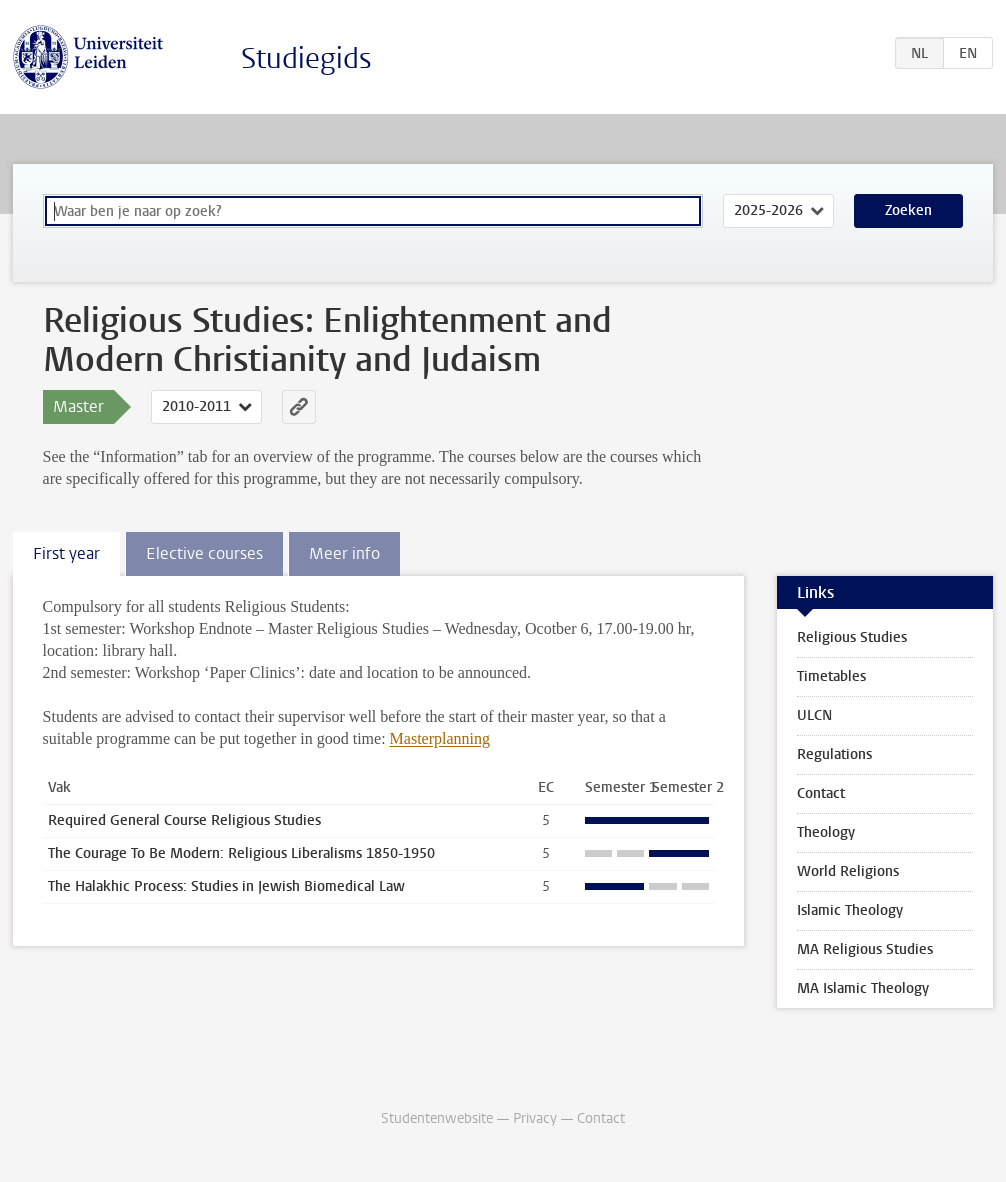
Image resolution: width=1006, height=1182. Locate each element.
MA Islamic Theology (863, 988)
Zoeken (908, 210)
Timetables (831, 676)
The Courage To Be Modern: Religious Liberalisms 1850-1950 (241, 853)
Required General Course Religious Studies (184, 820)
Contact (821, 793)
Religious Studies (852, 637)
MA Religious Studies (865, 949)
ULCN (814, 715)
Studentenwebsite (437, 1118)
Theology (826, 832)
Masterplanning (440, 738)
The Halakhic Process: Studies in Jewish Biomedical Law (226, 886)
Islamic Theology (850, 910)
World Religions (848, 871)
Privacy (535, 1118)
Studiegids (306, 58)
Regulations (834, 754)
